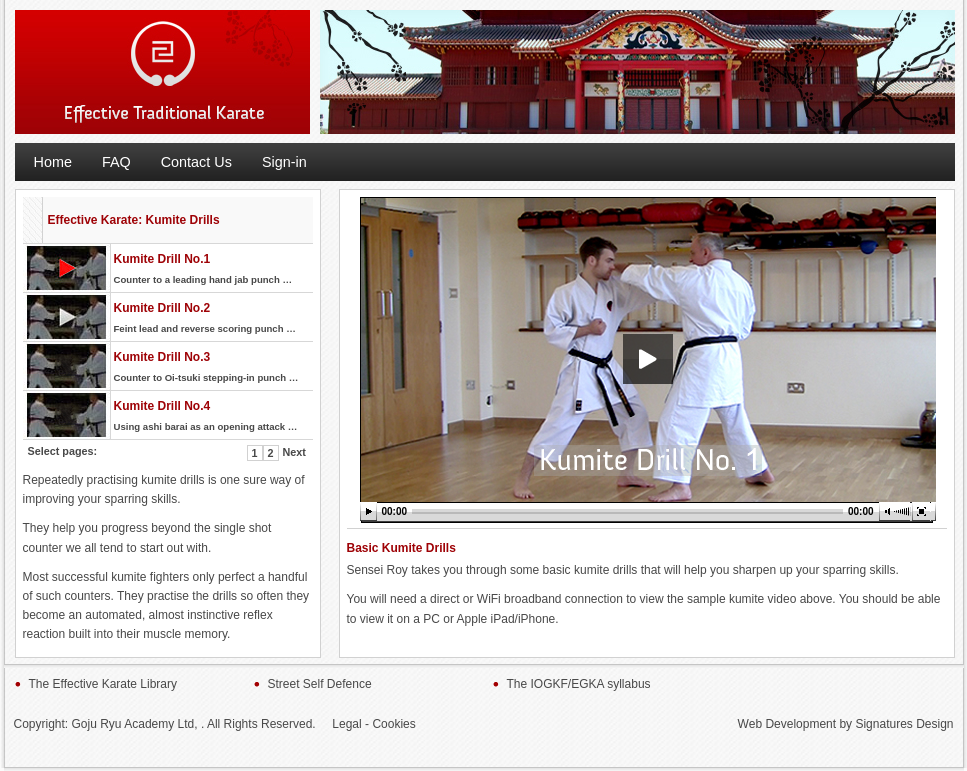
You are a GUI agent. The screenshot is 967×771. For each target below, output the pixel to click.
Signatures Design (904, 724)
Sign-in (284, 162)
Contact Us (196, 162)
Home (53, 162)
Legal (346, 724)
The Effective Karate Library (103, 684)
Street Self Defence (320, 684)
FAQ (116, 162)
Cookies (393, 724)
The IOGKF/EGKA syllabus (579, 684)
